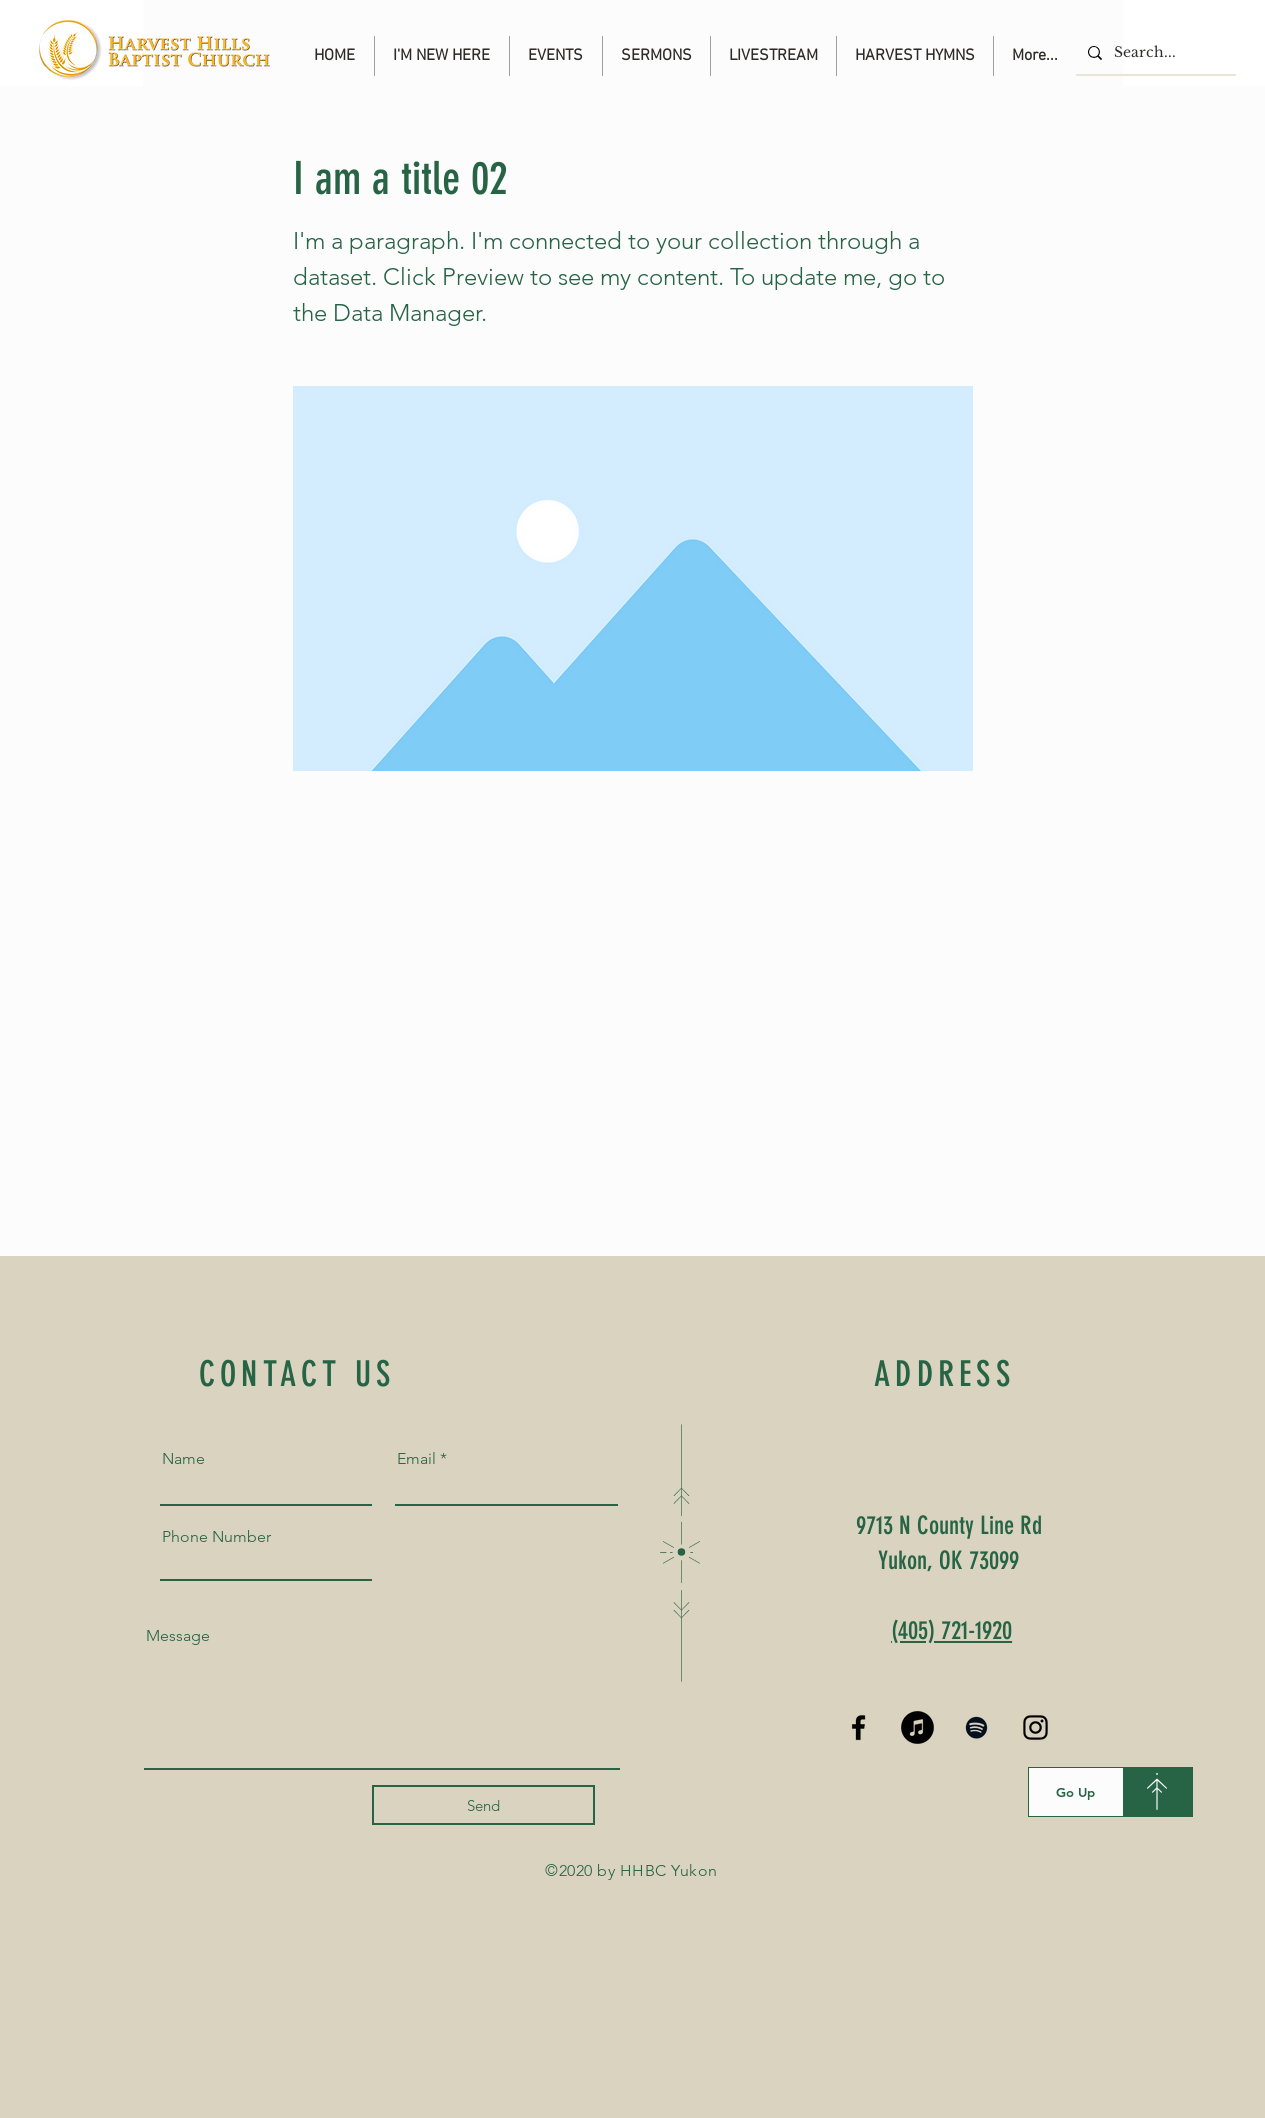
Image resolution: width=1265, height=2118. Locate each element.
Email (416, 1459)
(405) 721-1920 (951, 1630)
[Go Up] (1076, 1792)
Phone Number (216, 1537)
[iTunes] (917, 1727)
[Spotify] (976, 1727)
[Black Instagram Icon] (1035, 1727)
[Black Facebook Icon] (858, 1727)
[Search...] (1154, 52)
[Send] (483, 1805)
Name (183, 1459)
